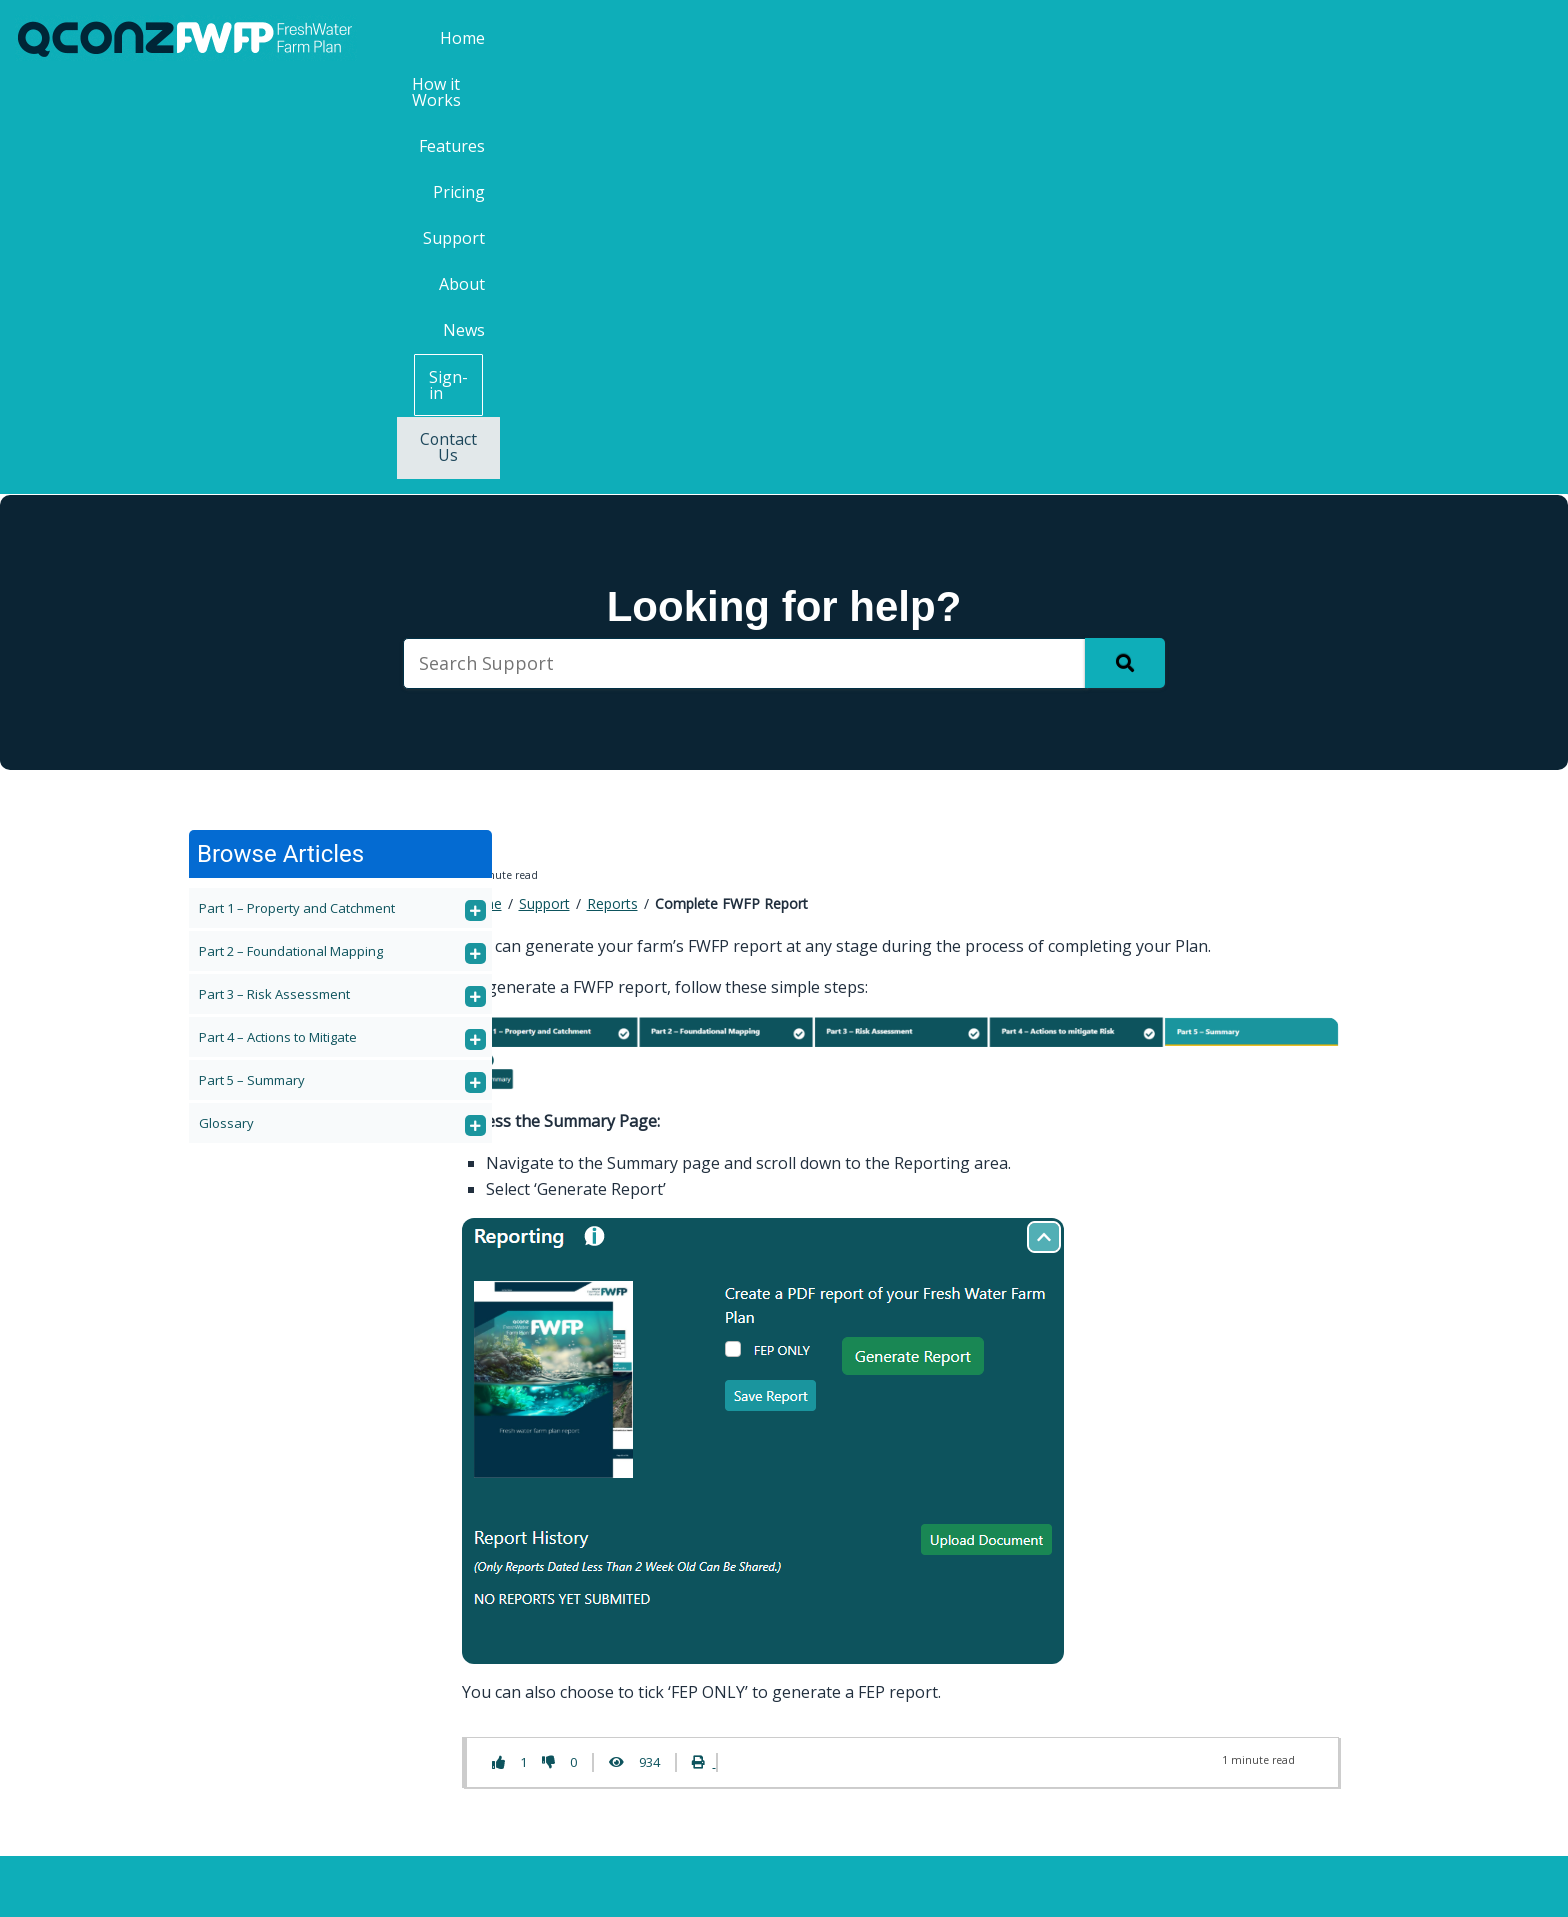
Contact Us (1495, 39)
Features (955, 38)
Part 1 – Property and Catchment (297, 492)
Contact (453, 1618)
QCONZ (770, 1885)
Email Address (1193, 1712)
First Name (1177, 1553)
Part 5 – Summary (252, 664)
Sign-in (1383, 39)
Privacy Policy (1032, 1885)
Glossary (226, 707)
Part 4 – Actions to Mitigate (278, 621)
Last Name (1177, 1633)
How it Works (841, 38)
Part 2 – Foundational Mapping (291, 535)
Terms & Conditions (890, 1885)
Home (738, 38)
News (1289, 38)
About (1215, 38)
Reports (612, 488)
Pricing (1044, 38)
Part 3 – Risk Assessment (274, 578)
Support (1131, 38)
